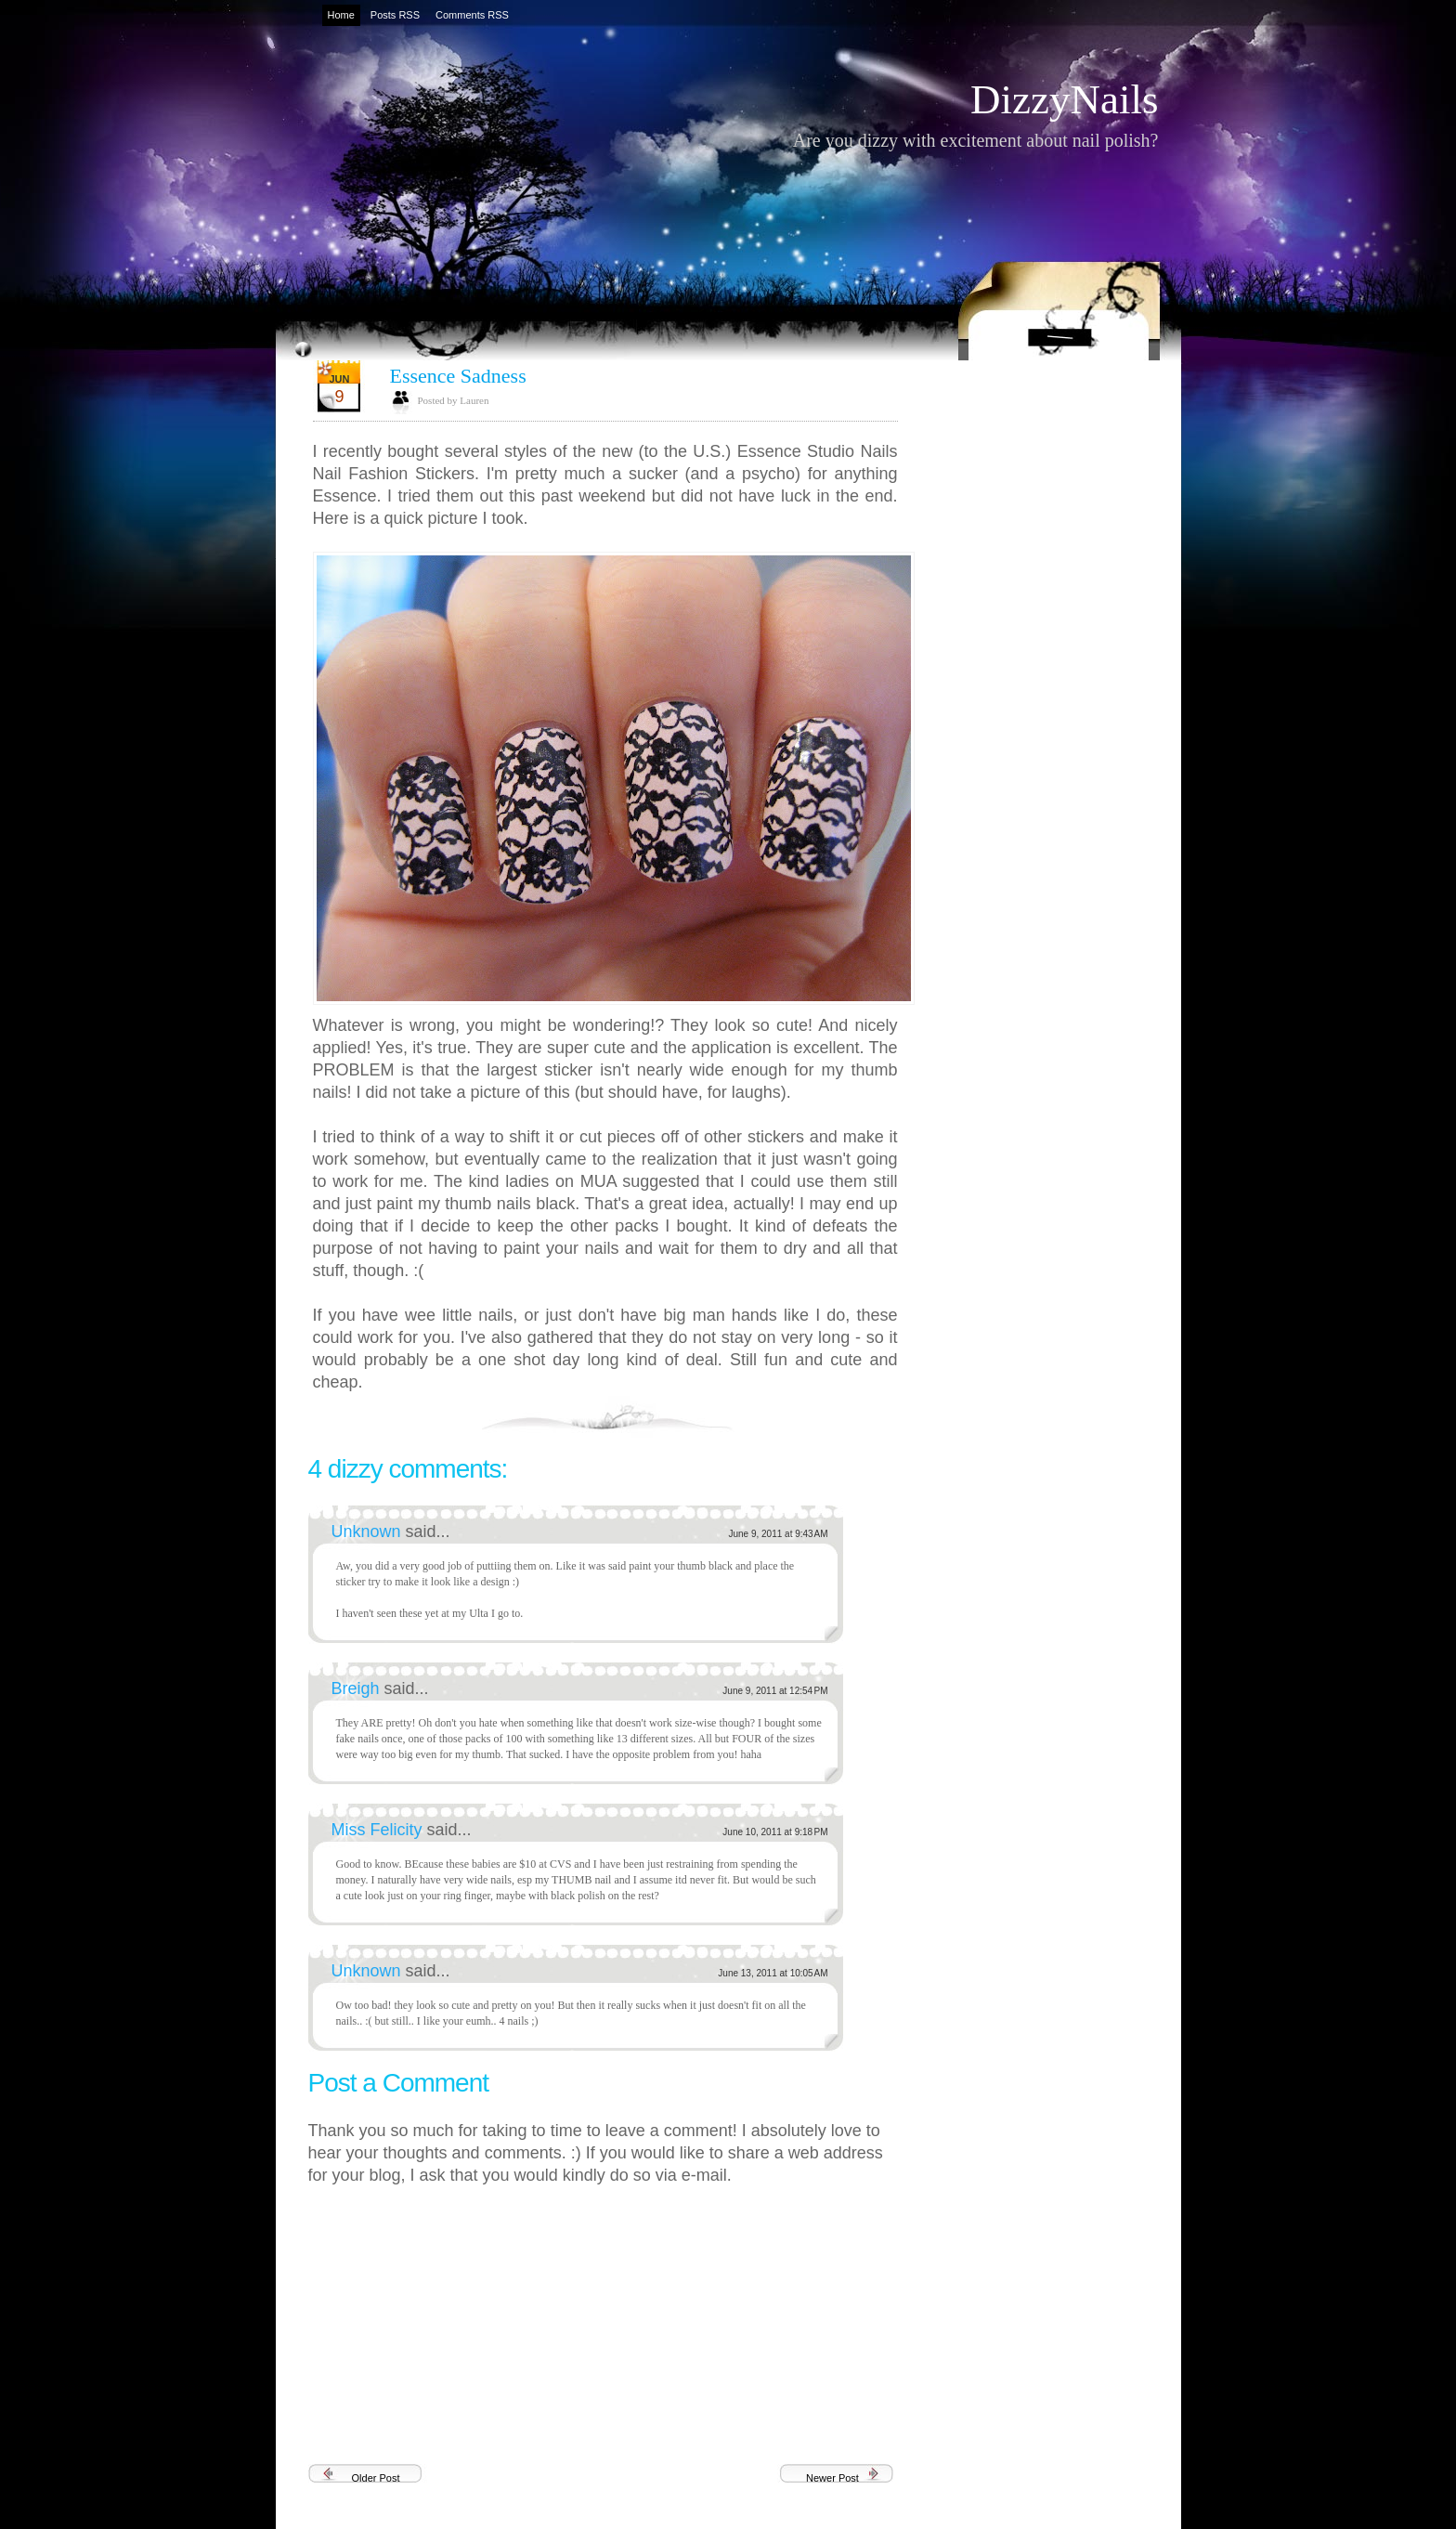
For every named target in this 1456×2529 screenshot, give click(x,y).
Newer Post (832, 2477)
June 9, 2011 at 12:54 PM (774, 1691)
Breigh (358, 1688)
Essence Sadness (458, 375)
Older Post (376, 2477)
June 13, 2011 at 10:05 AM (772, 1973)
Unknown (369, 1531)
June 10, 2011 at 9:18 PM (774, 1832)
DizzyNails (1064, 99)
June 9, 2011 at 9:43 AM (777, 1534)
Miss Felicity (379, 1829)
